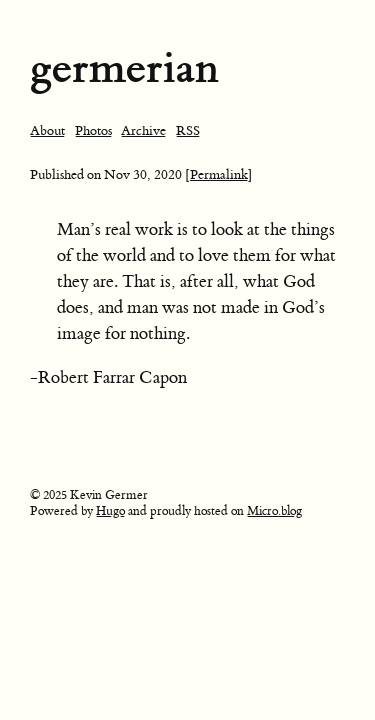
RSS (188, 130)
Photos (93, 130)
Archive (143, 130)
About (47, 130)
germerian (124, 67)
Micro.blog (274, 511)
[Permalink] (219, 174)
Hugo (110, 511)
